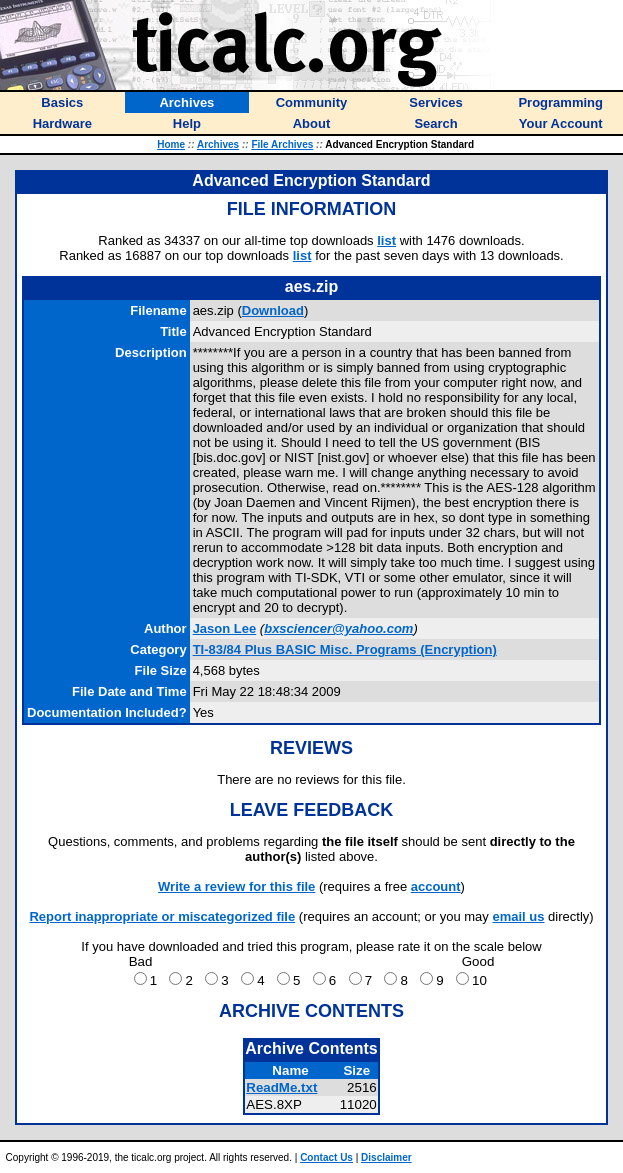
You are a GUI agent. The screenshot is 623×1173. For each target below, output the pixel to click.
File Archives (282, 144)
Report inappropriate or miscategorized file (162, 916)
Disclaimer (386, 1157)
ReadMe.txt (281, 1087)
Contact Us (326, 1157)
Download (273, 310)
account (436, 886)
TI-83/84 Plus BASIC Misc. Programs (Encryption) (345, 649)
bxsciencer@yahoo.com (338, 628)
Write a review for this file (236, 886)
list (386, 240)
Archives (218, 144)
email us (518, 916)
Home (171, 144)
